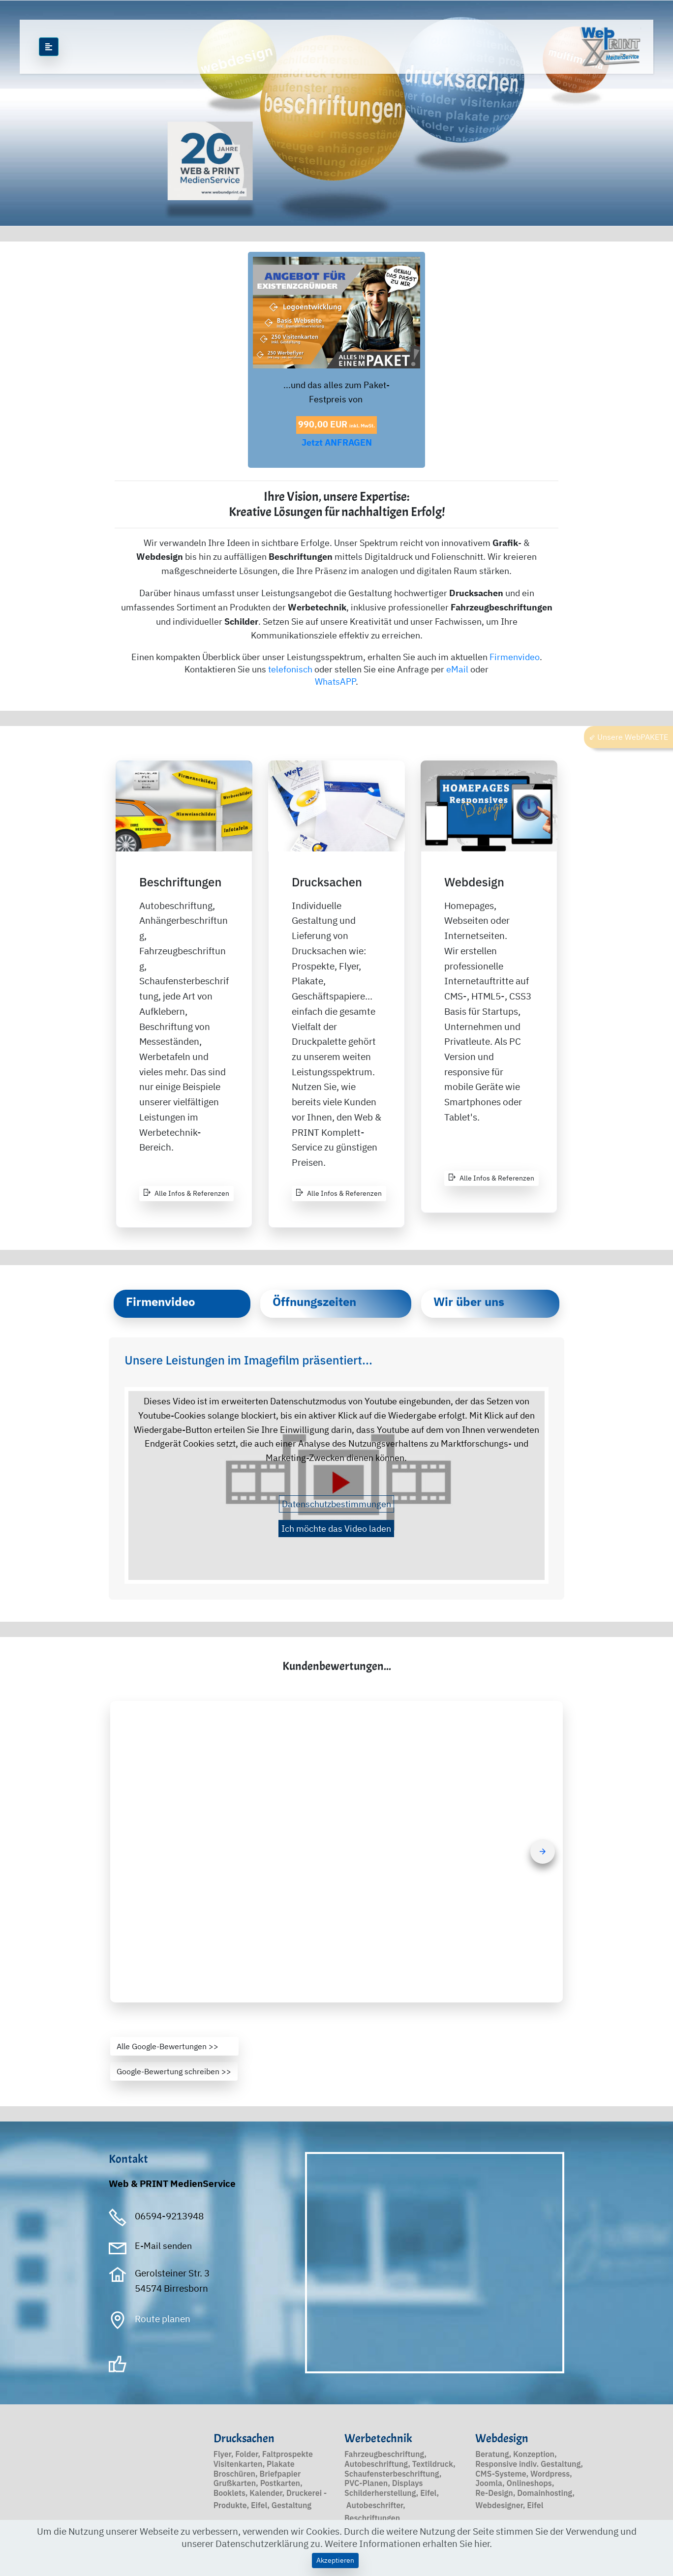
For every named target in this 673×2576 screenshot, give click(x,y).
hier (481, 2543)
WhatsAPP (335, 681)
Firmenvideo (514, 657)
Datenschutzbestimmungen (336, 1504)
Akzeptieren (335, 2560)
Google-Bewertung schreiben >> (174, 2071)
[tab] (182, 1304)
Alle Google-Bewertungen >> (174, 2046)
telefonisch (290, 669)
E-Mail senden (163, 2245)
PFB (310, 2383)
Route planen (162, 2318)
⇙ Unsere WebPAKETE (628, 737)
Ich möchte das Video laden (336, 1528)
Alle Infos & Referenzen (186, 1193)
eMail (457, 669)
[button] (336, 1851)
